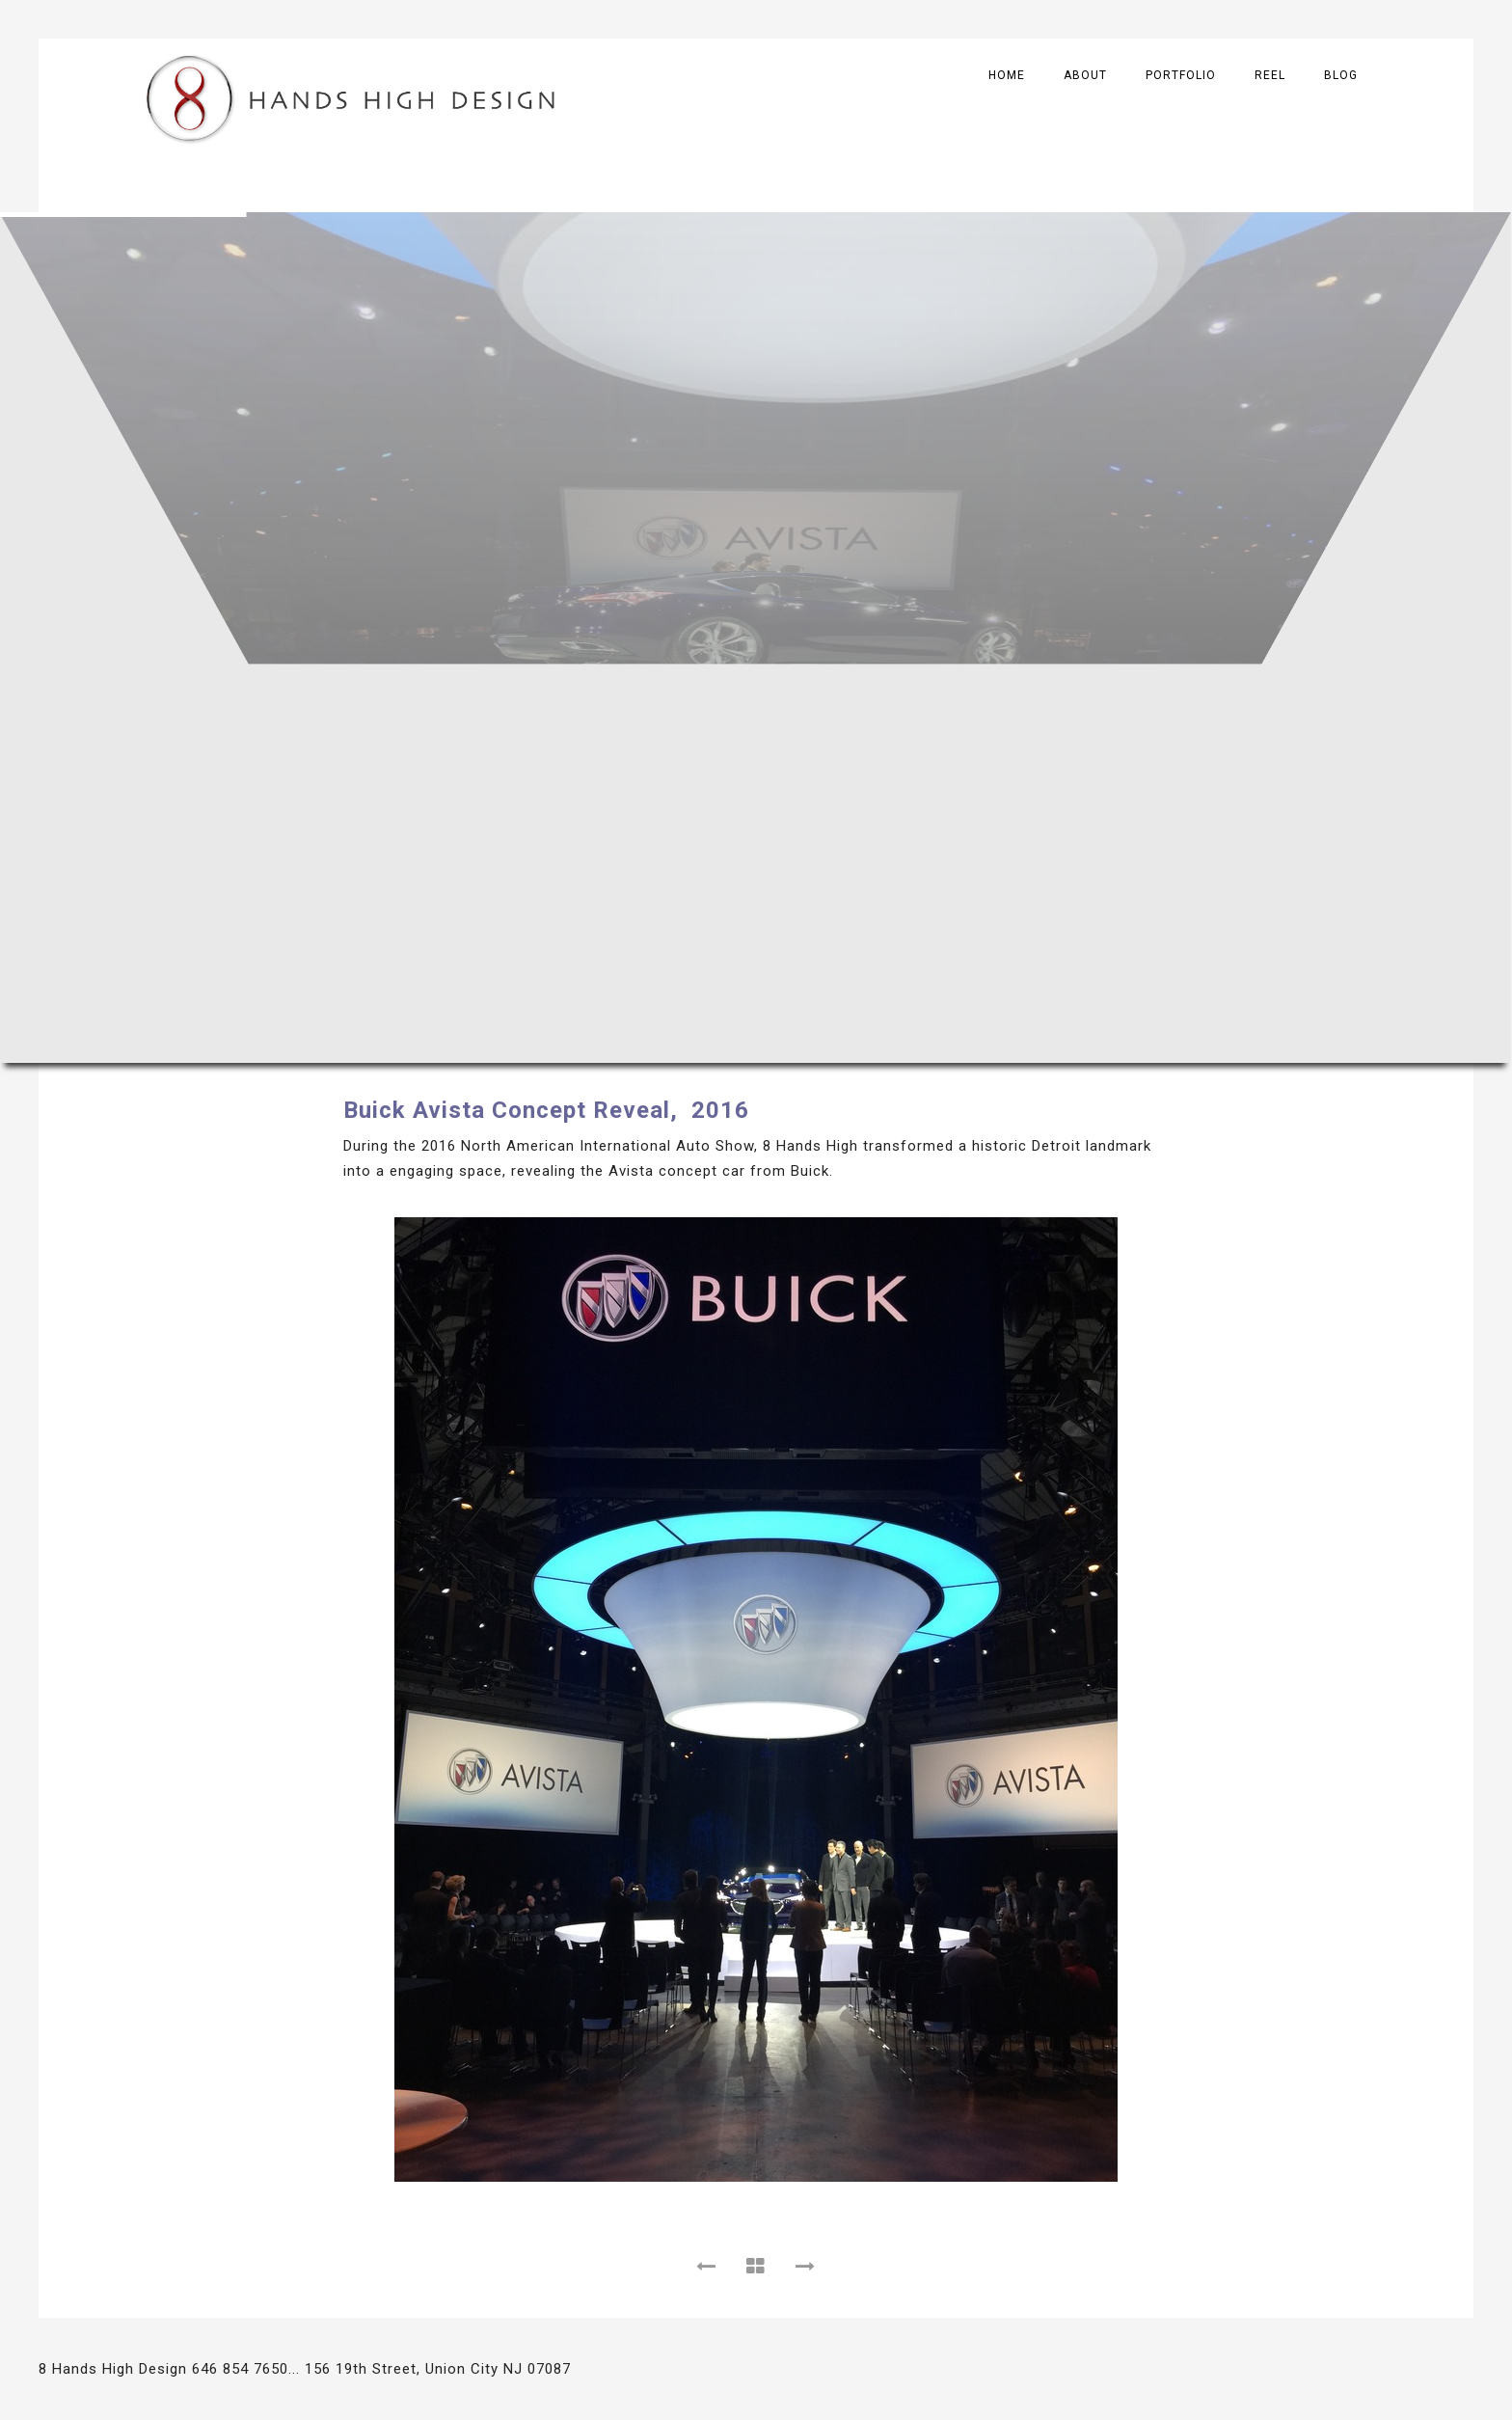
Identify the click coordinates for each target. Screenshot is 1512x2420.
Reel (1270, 75)
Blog (1341, 75)
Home (1006, 75)
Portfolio (1181, 75)
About (1085, 75)
